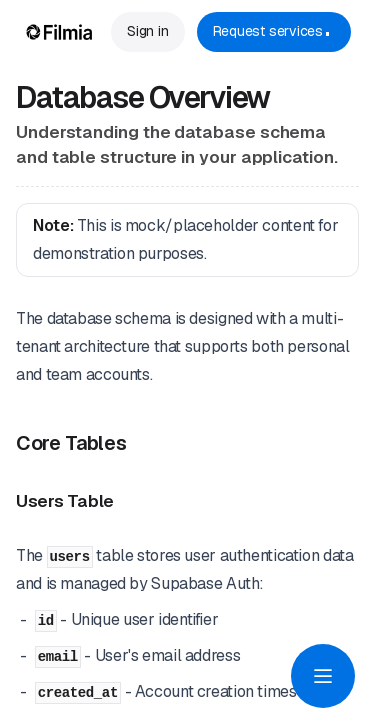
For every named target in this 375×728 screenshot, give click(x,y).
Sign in (147, 31)
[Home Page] (59, 32)
